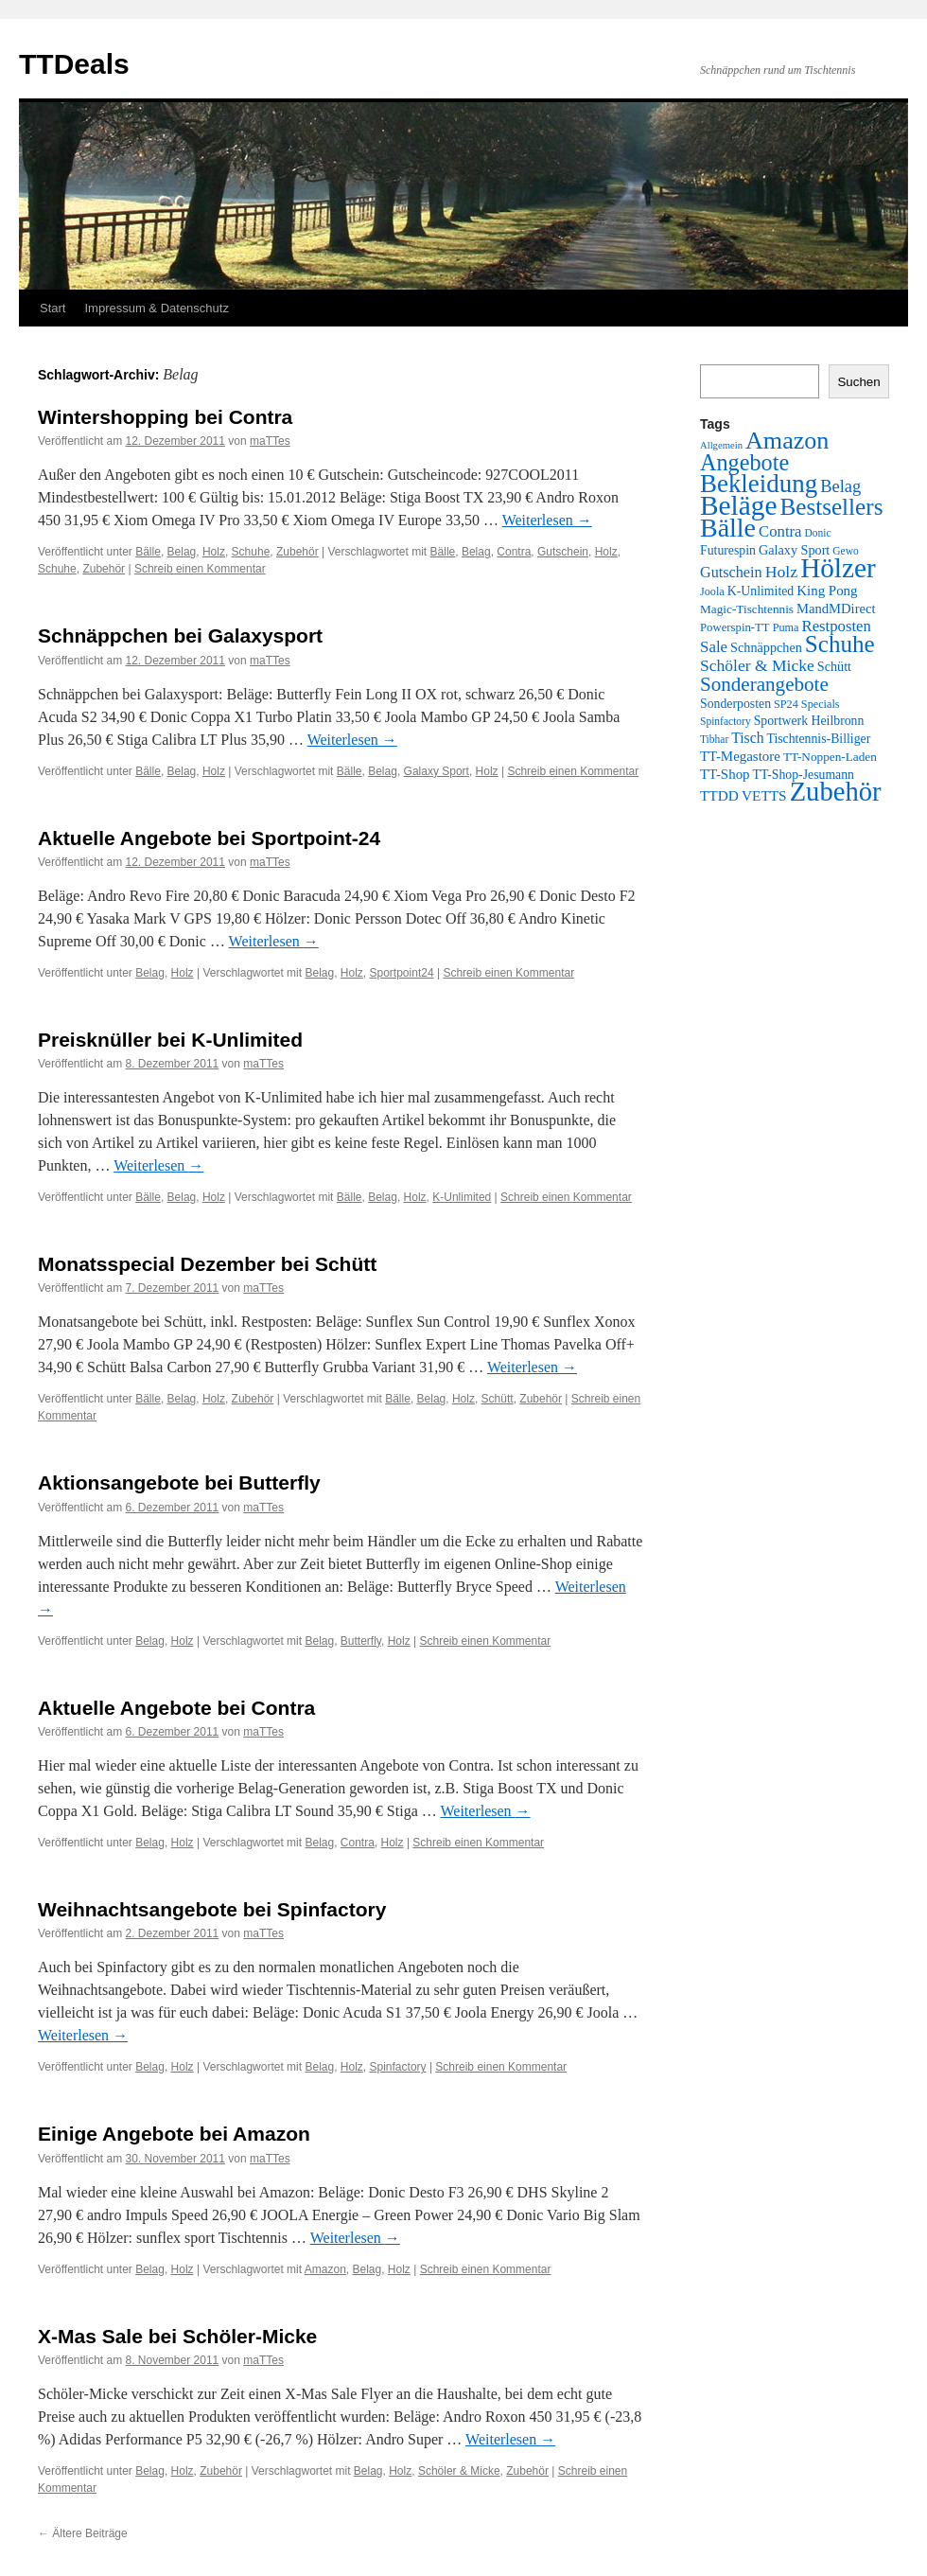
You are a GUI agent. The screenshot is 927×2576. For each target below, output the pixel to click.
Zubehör (297, 551)
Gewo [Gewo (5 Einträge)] (845, 550)
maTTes (270, 441)
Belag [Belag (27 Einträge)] (840, 486)
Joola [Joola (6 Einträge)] (712, 591)
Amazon (325, 2269)
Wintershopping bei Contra (165, 417)
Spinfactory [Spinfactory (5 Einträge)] (725, 721)
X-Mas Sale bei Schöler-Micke (177, 2336)
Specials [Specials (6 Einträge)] (820, 704)
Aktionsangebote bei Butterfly (179, 1482)
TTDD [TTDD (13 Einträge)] (719, 795)
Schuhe (251, 551)
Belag (182, 551)
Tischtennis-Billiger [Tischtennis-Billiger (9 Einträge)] (818, 739)
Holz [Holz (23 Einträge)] (781, 571)
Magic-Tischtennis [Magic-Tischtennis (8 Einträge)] (747, 609)
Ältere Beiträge (83, 2533)
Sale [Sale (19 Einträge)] (713, 647)
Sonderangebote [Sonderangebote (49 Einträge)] (764, 684)
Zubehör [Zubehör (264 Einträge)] (836, 791)
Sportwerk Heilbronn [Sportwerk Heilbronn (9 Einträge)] (809, 721)
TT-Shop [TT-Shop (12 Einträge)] (725, 774)
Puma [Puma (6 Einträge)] (786, 627)
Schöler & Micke (459, 2471)
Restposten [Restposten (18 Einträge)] (836, 626)
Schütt (497, 1398)
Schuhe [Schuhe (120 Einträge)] (840, 644)
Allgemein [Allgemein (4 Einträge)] (721, 445)
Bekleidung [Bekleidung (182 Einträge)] (758, 483)
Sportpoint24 (402, 972)
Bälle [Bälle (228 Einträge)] (728, 527)
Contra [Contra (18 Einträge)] (780, 531)
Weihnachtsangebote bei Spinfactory (212, 1909)
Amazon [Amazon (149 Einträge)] (787, 440)
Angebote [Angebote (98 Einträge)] (744, 462)
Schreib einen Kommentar (200, 568)
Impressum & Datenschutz (156, 308)
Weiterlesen (547, 520)
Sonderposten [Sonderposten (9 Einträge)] (735, 704)
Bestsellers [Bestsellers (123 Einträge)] (831, 507)
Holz (213, 551)
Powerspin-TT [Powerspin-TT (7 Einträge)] (735, 627)
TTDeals (74, 63)
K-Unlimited (461, 1197)
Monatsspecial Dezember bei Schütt (207, 1264)
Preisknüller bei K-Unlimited (170, 1039)
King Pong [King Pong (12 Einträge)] (826, 590)
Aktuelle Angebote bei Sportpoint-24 (209, 838)
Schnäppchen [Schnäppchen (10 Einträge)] (766, 647)
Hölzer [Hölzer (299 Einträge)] (838, 568)
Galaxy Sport (436, 771)
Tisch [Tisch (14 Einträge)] (747, 738)
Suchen (858, 382)
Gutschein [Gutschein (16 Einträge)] (731, 572)
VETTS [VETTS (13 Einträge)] (764, 795)
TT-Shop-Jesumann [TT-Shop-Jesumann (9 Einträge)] (803, 775)
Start (52, 308)
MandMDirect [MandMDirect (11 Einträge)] (836, 608)
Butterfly (361, 1641)
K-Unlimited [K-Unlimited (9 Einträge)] (760, 591)
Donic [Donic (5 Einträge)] (818, 532)
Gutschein (562, 551)
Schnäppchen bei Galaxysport (180, 635)
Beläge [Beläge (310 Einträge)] (738, 505)
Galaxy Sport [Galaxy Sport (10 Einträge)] (794, 549)
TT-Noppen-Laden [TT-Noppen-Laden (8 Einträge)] (830, 757)
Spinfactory (398, 2066)
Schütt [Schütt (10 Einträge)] (834, 666)
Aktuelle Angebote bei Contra (176, 1708)
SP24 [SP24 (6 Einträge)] (786, 704)
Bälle (148, 551)
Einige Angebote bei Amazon (174, 2133)
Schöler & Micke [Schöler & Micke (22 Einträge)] (757, 665)
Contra (514, 551)
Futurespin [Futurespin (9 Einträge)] (728, 550)
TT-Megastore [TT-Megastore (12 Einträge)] (740, 756)
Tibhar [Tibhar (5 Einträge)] (714, 739)
